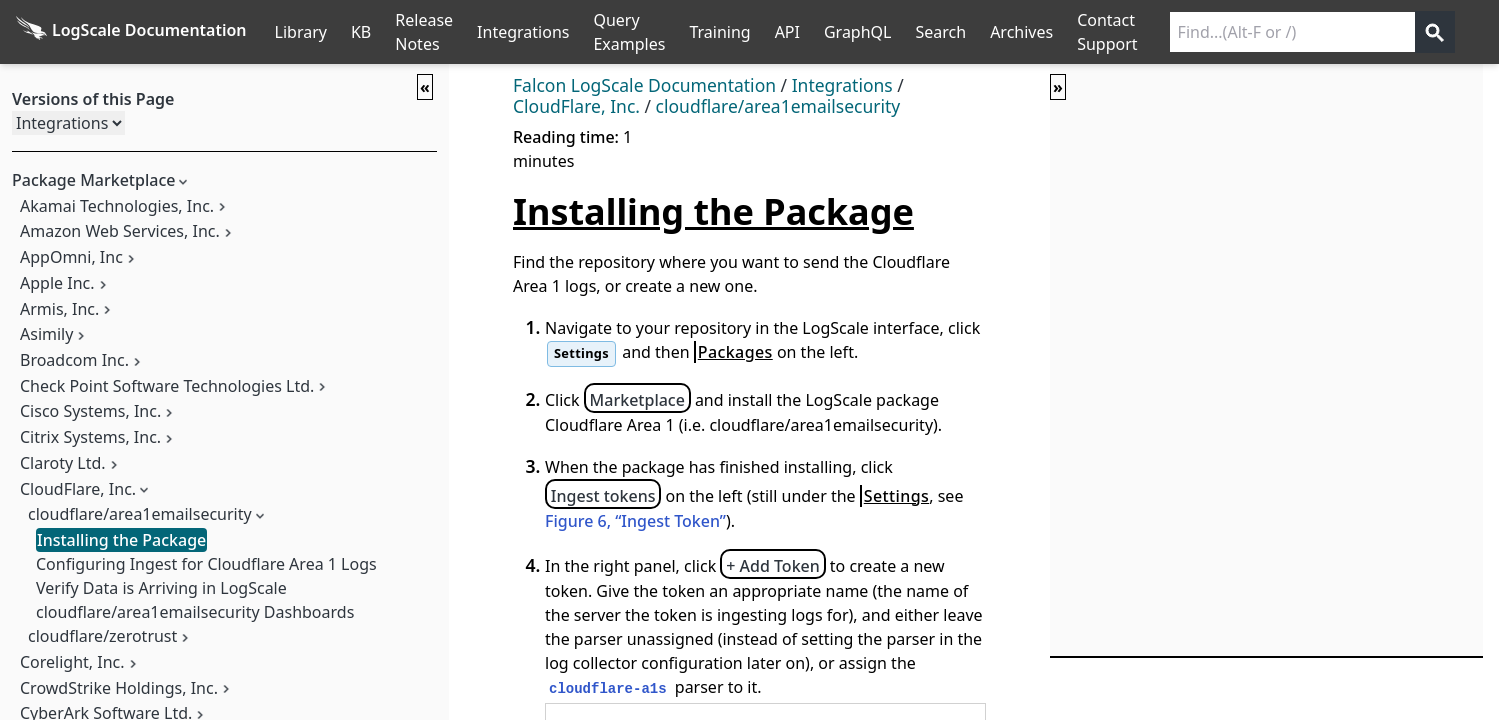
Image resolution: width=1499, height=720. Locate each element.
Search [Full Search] (940, 32)
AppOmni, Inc (71, 257)
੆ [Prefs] (1487, 32)
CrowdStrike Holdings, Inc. (119, 688)
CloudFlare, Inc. (78, 489)
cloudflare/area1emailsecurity (140, 514)
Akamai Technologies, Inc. (117, 206)
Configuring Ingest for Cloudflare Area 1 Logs (206, 564)
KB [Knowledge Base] (361, 32)
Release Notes (424, 32)
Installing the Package (121, 540)
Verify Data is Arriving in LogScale (161, 588)
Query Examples (629, 32)
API (787, 32)
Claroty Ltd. (63, 463)
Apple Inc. (57, 283)
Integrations (523, 32)
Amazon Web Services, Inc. (120, 231)
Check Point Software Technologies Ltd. (167, 386)
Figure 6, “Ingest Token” (635, 521)
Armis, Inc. (59, 309)
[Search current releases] (1292, 32)
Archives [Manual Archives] (1021, 32)
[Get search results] (1435, 32)
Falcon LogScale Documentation (644, 85)
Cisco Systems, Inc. (90, 411)
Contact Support (1107, 32)
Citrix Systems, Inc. (90, 437)
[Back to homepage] (131, 32)
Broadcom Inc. (74, 360)
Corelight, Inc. (72, 662)
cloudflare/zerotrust (102, 636)
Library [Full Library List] (301, 32)
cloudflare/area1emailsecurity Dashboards (195, 612)
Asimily (46, 334)
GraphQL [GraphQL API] (858, 32)
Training (719, 32)
